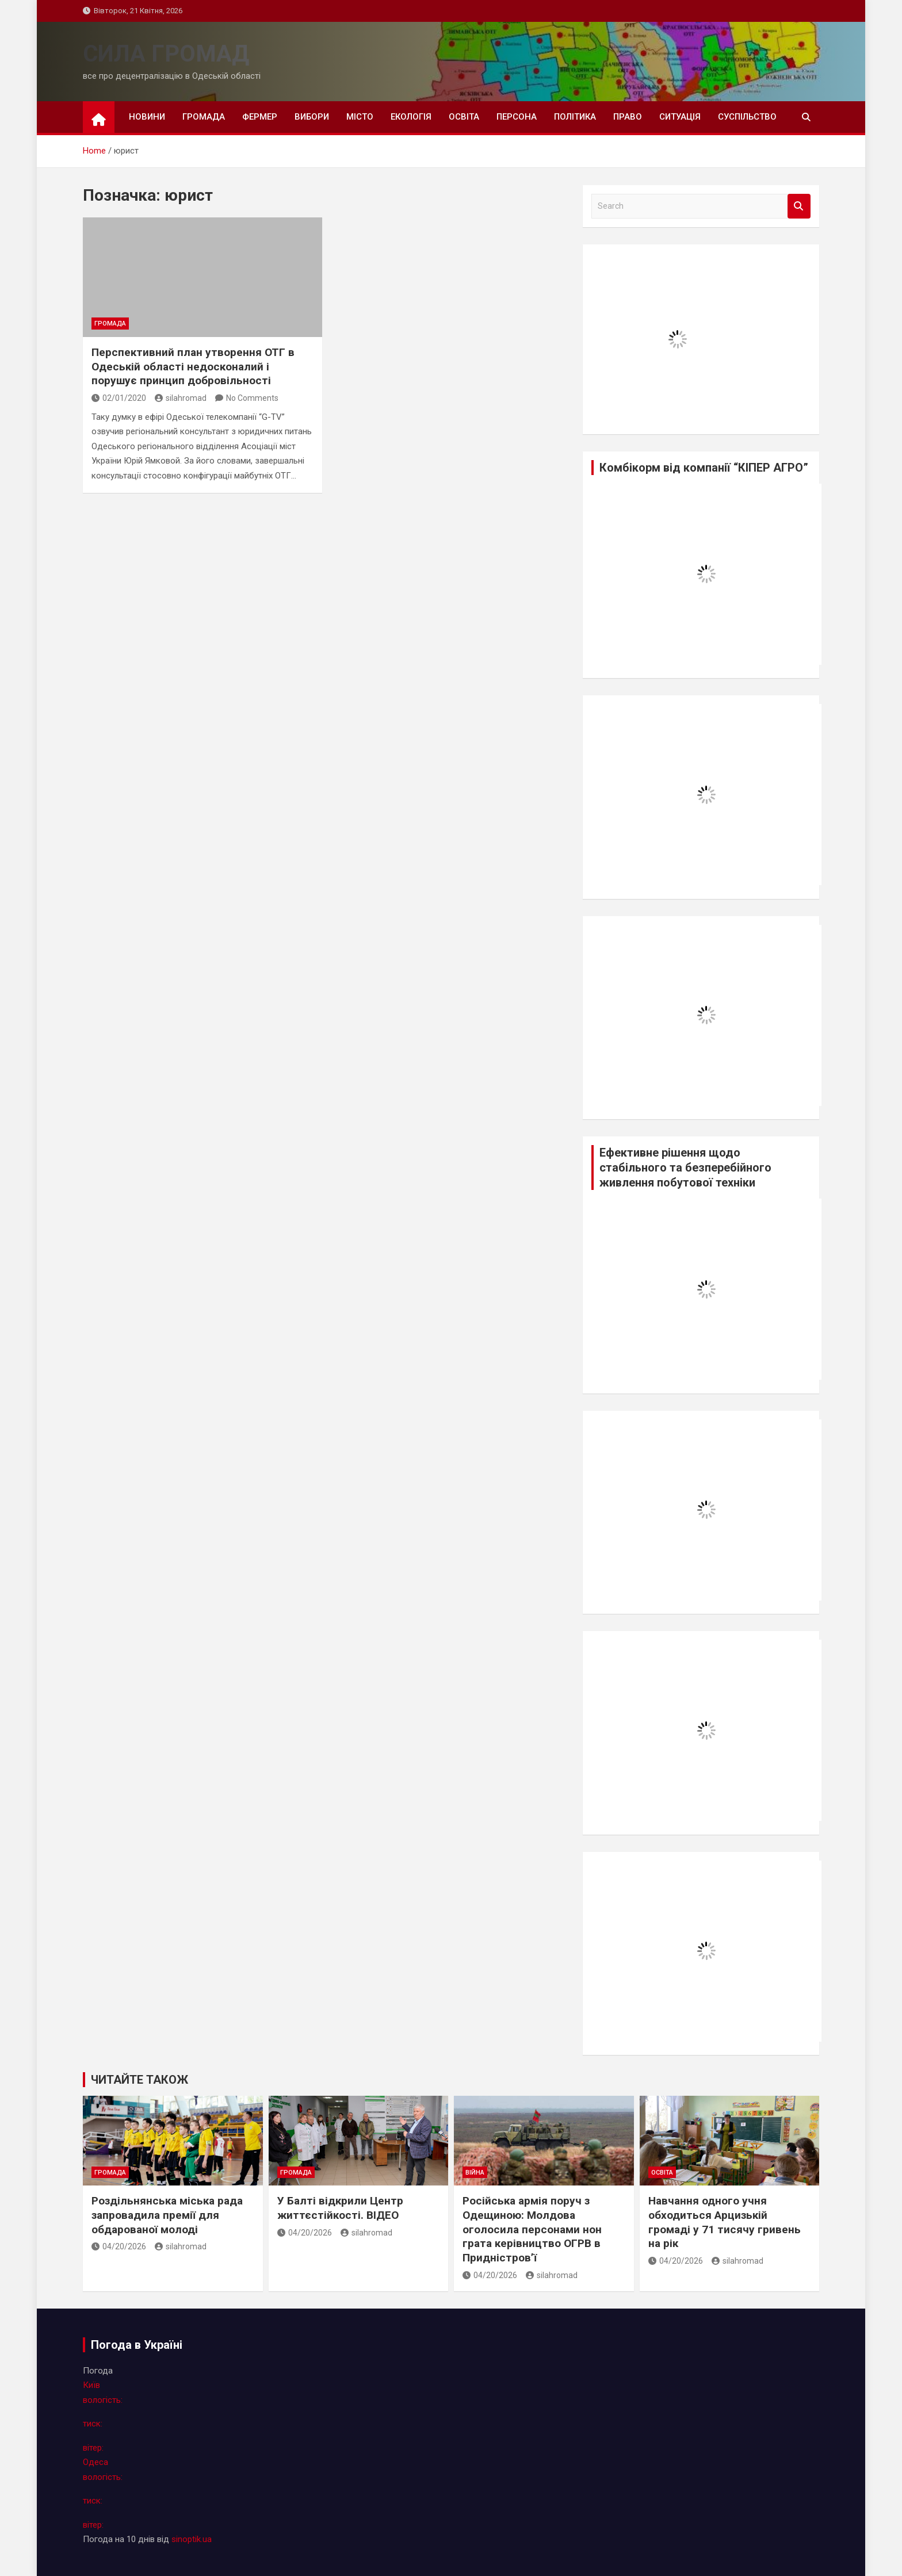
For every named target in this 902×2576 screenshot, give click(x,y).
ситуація (680, 117)
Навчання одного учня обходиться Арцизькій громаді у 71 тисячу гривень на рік (724, 2222)
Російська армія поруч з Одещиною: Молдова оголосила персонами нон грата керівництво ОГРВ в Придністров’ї (532, 2229)
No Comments (252, 398)
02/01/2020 (118, 398)
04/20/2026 (118, 2246)
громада (203, 117)
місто (359, 117)
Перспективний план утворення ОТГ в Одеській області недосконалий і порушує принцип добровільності (193, 366)
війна (474, 2172)
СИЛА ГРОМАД (166, 53)
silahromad (181, 398)
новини (147, 117)
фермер (259, 117)
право (627, 117)
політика (575, 117)
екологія (411, 117)
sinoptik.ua (191, 2539)
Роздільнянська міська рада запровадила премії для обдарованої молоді (167, 2215)
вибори (312, 117)
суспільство (747, 117)
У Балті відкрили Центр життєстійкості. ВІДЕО (340, 2208)
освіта (464, 117)
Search (799, 206)
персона (516, 117)
